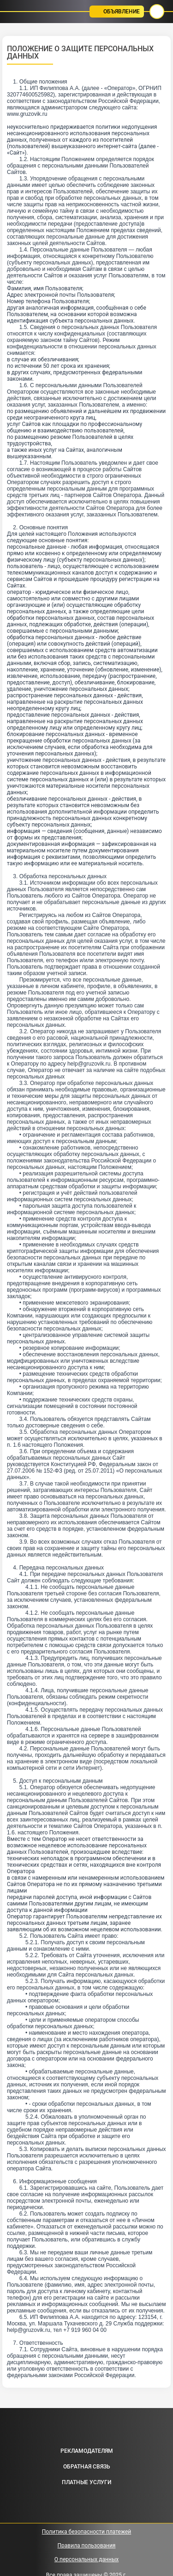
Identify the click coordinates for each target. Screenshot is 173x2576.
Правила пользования (87, 2545)
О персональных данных (86, 2559)
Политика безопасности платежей (86, 2531)
